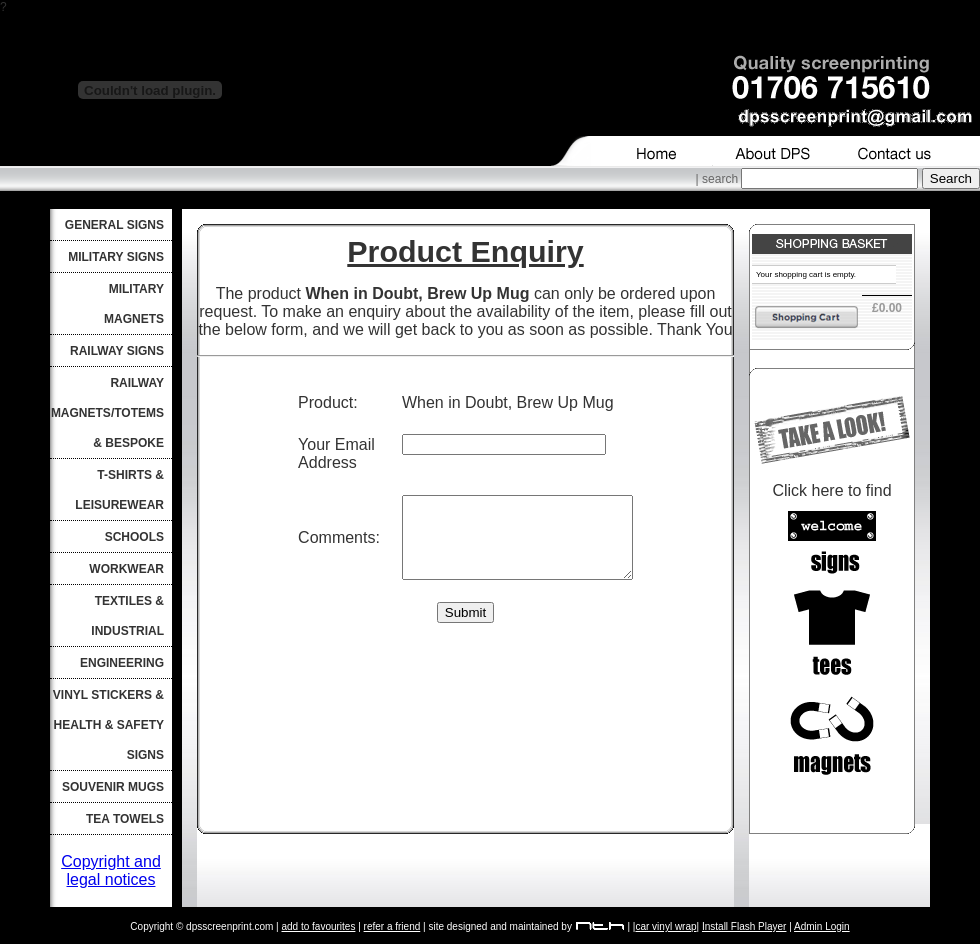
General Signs (114, 225)
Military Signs (116, 257)
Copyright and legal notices (111, 870)
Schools (134, 537)
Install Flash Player (744, 926)
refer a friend (392, 926)
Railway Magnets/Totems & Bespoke (107, 413)
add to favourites (318, 926)
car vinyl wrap (665, 926)
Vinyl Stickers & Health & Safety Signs (108, 725)
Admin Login (822, 926)
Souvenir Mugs (113, 787)
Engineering (122, 663)
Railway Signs (117, 351)
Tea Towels (125, 819)
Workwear (126, 569)
